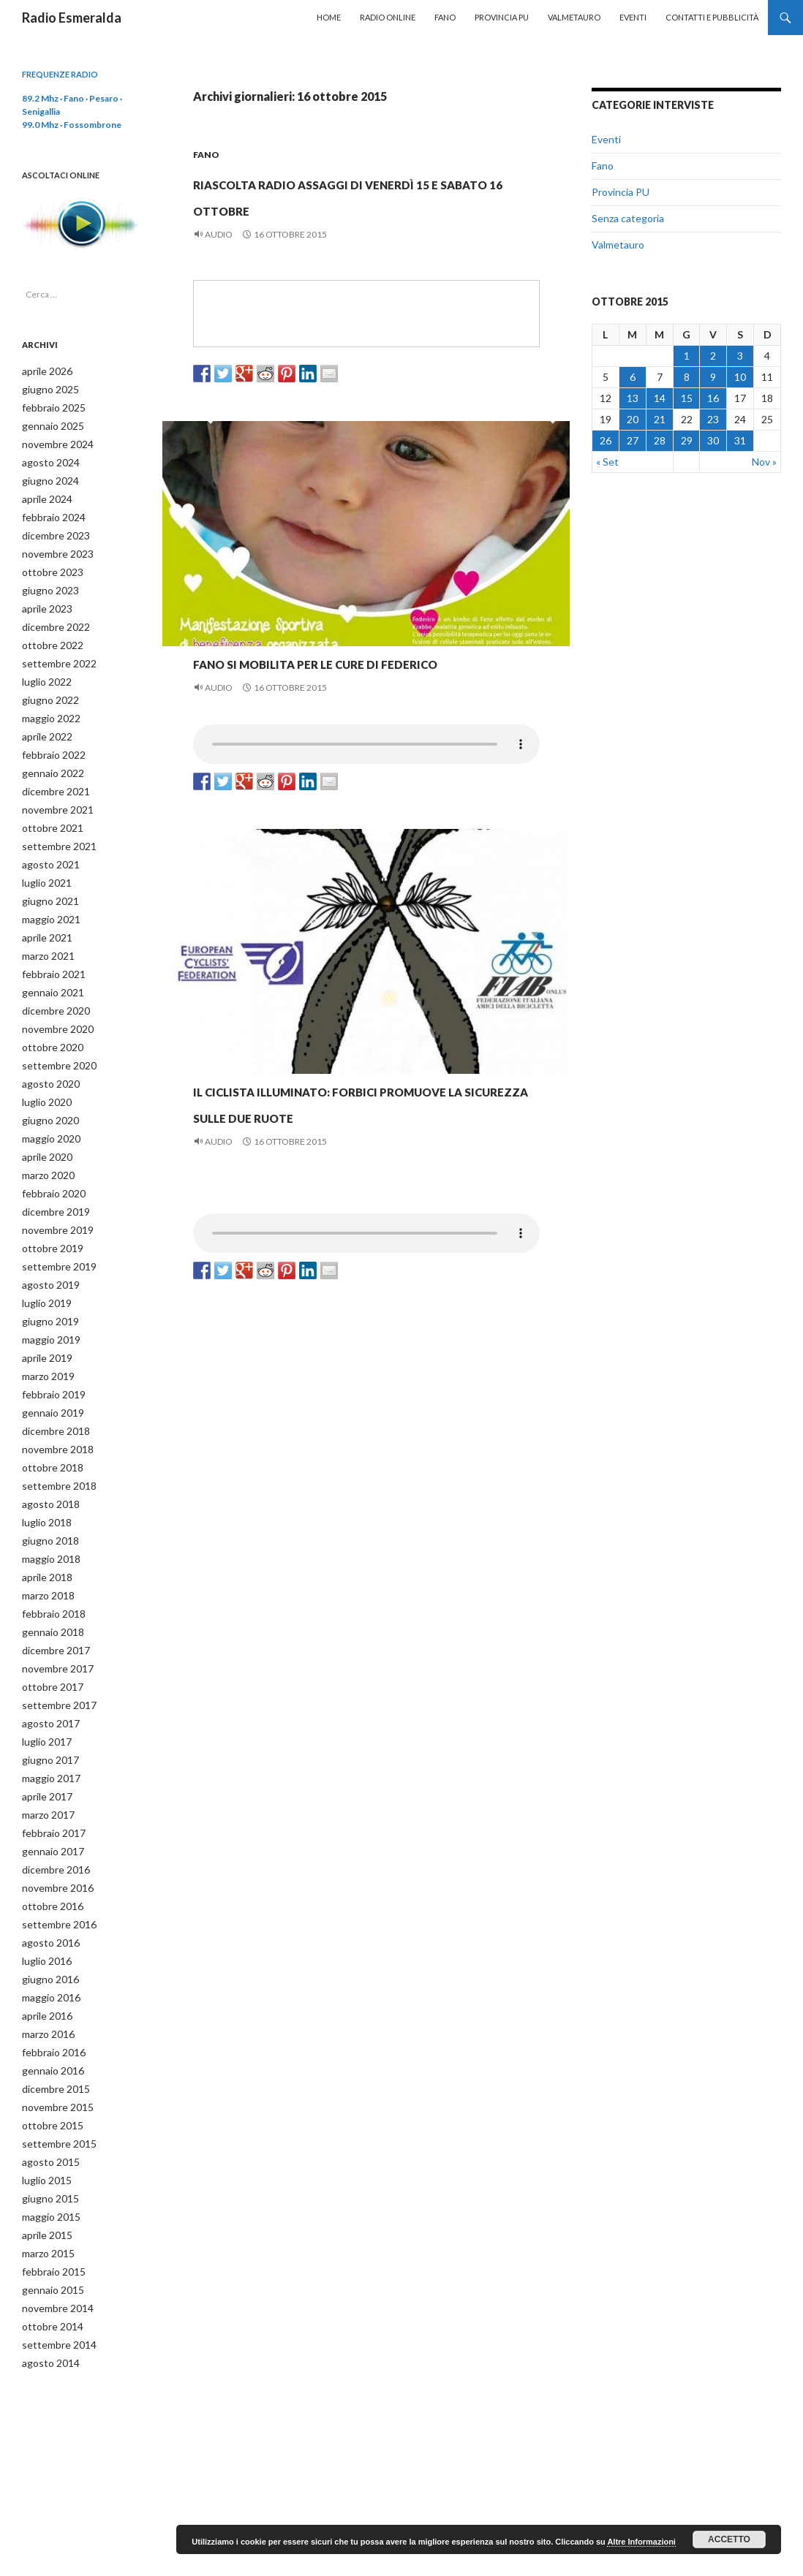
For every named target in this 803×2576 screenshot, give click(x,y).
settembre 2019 (54, 1230)
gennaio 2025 (48, 423)
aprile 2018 (44, 1528)
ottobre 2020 (47, 1020)
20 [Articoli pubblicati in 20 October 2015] (632, 419)
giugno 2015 (46, 2125)
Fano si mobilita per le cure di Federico (333, 699)
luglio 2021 (43, 862)
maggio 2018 (47, 1511)
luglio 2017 (43, 1686)
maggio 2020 (47, 1107)
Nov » (764, 461)
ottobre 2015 (47, 2055)
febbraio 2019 (49, 1353)
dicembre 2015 (52, 2020)
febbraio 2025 (49, 406)
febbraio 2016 (49, 1985)
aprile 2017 (44, 1739)
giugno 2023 (46, 581)
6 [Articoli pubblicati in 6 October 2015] (633, 377)
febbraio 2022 (49, 739)
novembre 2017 (53, 1616)
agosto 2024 (46, 458)
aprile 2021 (44, 914)
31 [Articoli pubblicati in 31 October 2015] (740, 440)
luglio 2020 (43, 1072)
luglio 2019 (43, 1265)
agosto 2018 (46, 1458)
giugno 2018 (46, 1493)
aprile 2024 (44, 493)
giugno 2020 (46, 1090)
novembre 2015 (53, 2037)
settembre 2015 (54, 2072)
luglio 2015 (43, 2107)
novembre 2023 (53, 546)
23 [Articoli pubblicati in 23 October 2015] (713, 419)
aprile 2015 (44, 2160)
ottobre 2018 (47, 1423)
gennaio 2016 (48, 2002)
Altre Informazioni (641, 2541)
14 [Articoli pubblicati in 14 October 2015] (660, 398)
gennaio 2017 (48, 1792)
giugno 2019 (46, 1283)
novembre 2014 (53, 2230)
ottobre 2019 (47, 1213)
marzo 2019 (45, 1335)
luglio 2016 (43, 1897)
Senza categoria (628, 218)
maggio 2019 (47, 1300)
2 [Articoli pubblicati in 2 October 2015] (713, 355)
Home (329, 17)
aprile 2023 (44, 599)
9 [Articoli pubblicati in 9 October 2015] (713, 377)
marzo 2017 (45, 1756)
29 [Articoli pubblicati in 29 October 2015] (687, 440)
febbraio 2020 (49, 1160)
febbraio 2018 (49, 1563)
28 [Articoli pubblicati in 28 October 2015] (660, 440)
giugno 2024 (46, 476)
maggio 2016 (47, 1932)
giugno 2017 (46, 1704)
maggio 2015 (47, 2142)
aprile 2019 (44, 1318)
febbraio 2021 (49, 949)
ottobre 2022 (47, 634)
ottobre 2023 (47, 563)
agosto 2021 (46, 844)
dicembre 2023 (52, 528)
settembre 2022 (54, 651)
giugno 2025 (46, 388)
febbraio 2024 (49, 511)
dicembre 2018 (52, 1388)
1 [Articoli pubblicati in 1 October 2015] (687, 355)
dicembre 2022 (52, 616)
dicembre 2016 (52, 1809)
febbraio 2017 (49, 1774)
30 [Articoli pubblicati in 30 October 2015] (713, 440)
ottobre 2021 (47, 809)
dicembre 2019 (52, 1178)
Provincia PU (502, 17)
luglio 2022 (43, 669)
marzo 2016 (45, 1967)
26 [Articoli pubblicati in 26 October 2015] (605, 440)
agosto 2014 (46, 2283)
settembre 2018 (54, 1441)
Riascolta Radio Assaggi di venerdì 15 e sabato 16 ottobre (362, 206)
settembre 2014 (54, 2265)
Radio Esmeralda (71, 18)
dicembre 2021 (52, 774)
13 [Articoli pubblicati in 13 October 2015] (632, 398)
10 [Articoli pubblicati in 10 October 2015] (740, 377)
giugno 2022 (46, 686)
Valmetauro (574, 17)
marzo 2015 (45, 2177)
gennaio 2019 (48, 1370)
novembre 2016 (53, 1827)
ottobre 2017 (47, 1634)
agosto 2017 (46, 1669)
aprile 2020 (44, 1125)
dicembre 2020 (52, 985)
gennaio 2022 (48, 756)
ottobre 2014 (47, 2248)
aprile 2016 (44, 1949)
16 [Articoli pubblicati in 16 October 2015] (713, 398)
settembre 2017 (54, 1651)
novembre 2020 (53, 1002)
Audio (219, 260)
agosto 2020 (46, 1055)
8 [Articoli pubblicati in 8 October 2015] (687, 377)
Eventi (632, 17)
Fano (445, 17)
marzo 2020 (45, 1142)
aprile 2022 (44, 721)
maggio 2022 (47, 704)
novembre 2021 (53, 792)
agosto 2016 (46, 1879)
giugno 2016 (46, 1914)
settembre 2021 (54, 827)
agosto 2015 (46, 2090)
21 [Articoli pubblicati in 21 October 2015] (660, 419)
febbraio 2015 (49, 2195)
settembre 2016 (54, 1862)
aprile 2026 (44, 370)
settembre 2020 (54, 1037)
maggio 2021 (47, 897)
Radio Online (387, 17)
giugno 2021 (46, 879)
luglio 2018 (43, 1476)
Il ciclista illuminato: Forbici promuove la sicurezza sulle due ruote (363, 1166)
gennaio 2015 (48, 2213)
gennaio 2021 (48, 967)
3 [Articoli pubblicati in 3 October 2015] (740, 355)
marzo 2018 (45, 1546)
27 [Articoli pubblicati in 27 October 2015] (632, 440)
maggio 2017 (47, 1721)
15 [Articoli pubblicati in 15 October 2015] (687, 398)
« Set (607, 461)
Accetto (729, 2539)
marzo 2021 (45, 932)
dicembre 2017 (52, 1599)
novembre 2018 (53, 1406)
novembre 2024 (53, 441)
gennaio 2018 (48, 1581)
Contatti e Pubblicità (712, 17)
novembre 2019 (53, 1195)
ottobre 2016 (47, 1844)
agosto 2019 (46, 1248)
